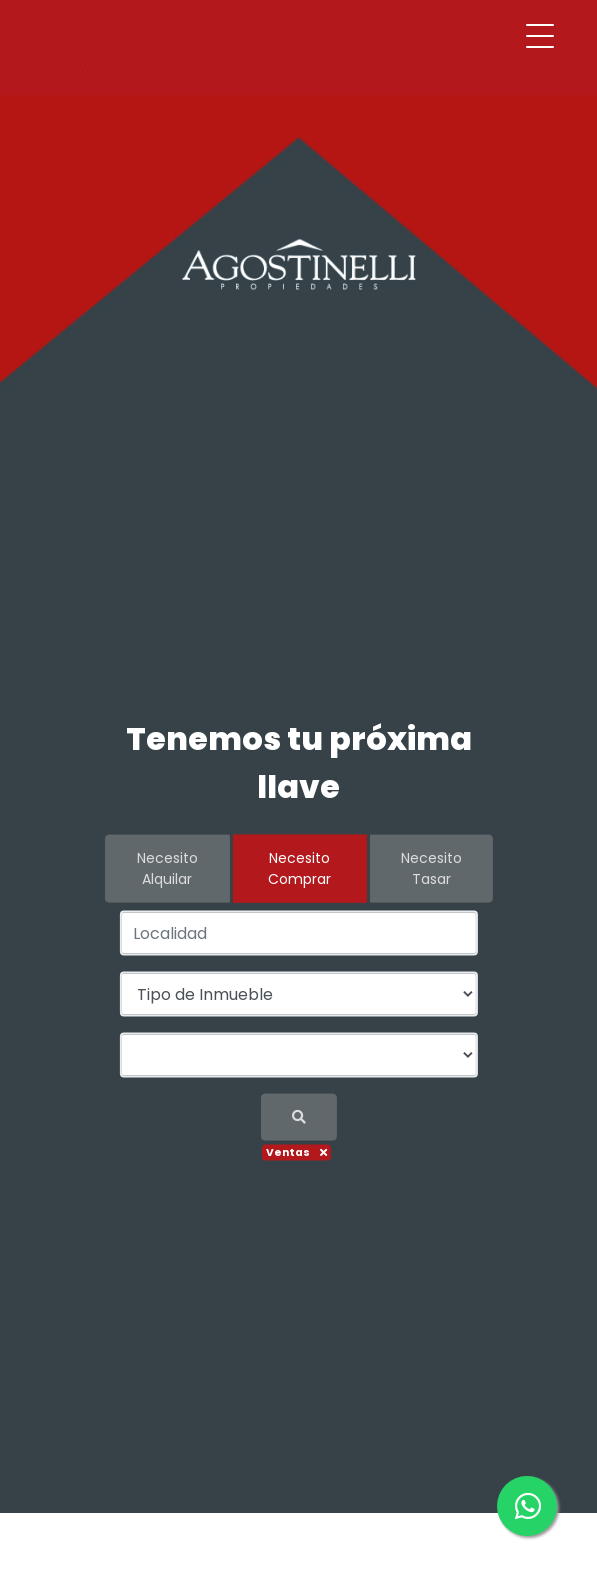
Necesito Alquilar (167, 868)
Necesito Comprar (299, 868)
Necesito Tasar (431, 868)
